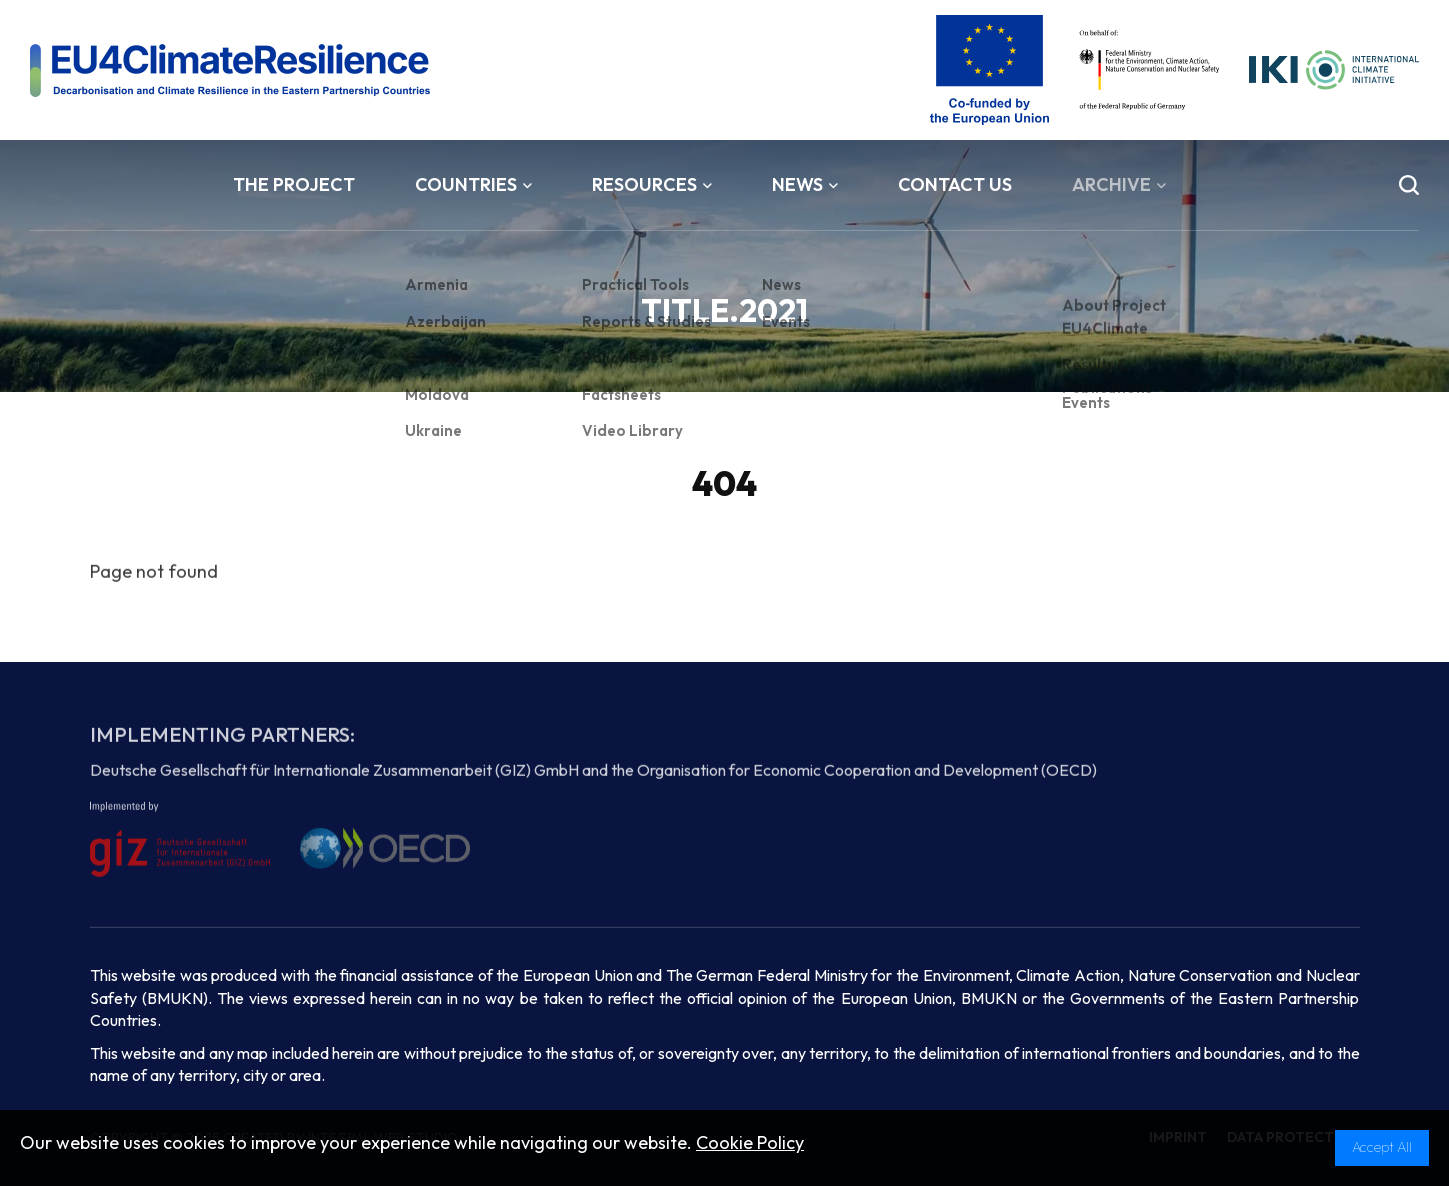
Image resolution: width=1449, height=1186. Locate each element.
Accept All (1382, 1147)
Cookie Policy (750, 1142)
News (805, 184)
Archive (1119, 184)
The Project (294, 184)
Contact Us (955, 184)
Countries (473, 184)
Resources (652, 184)
